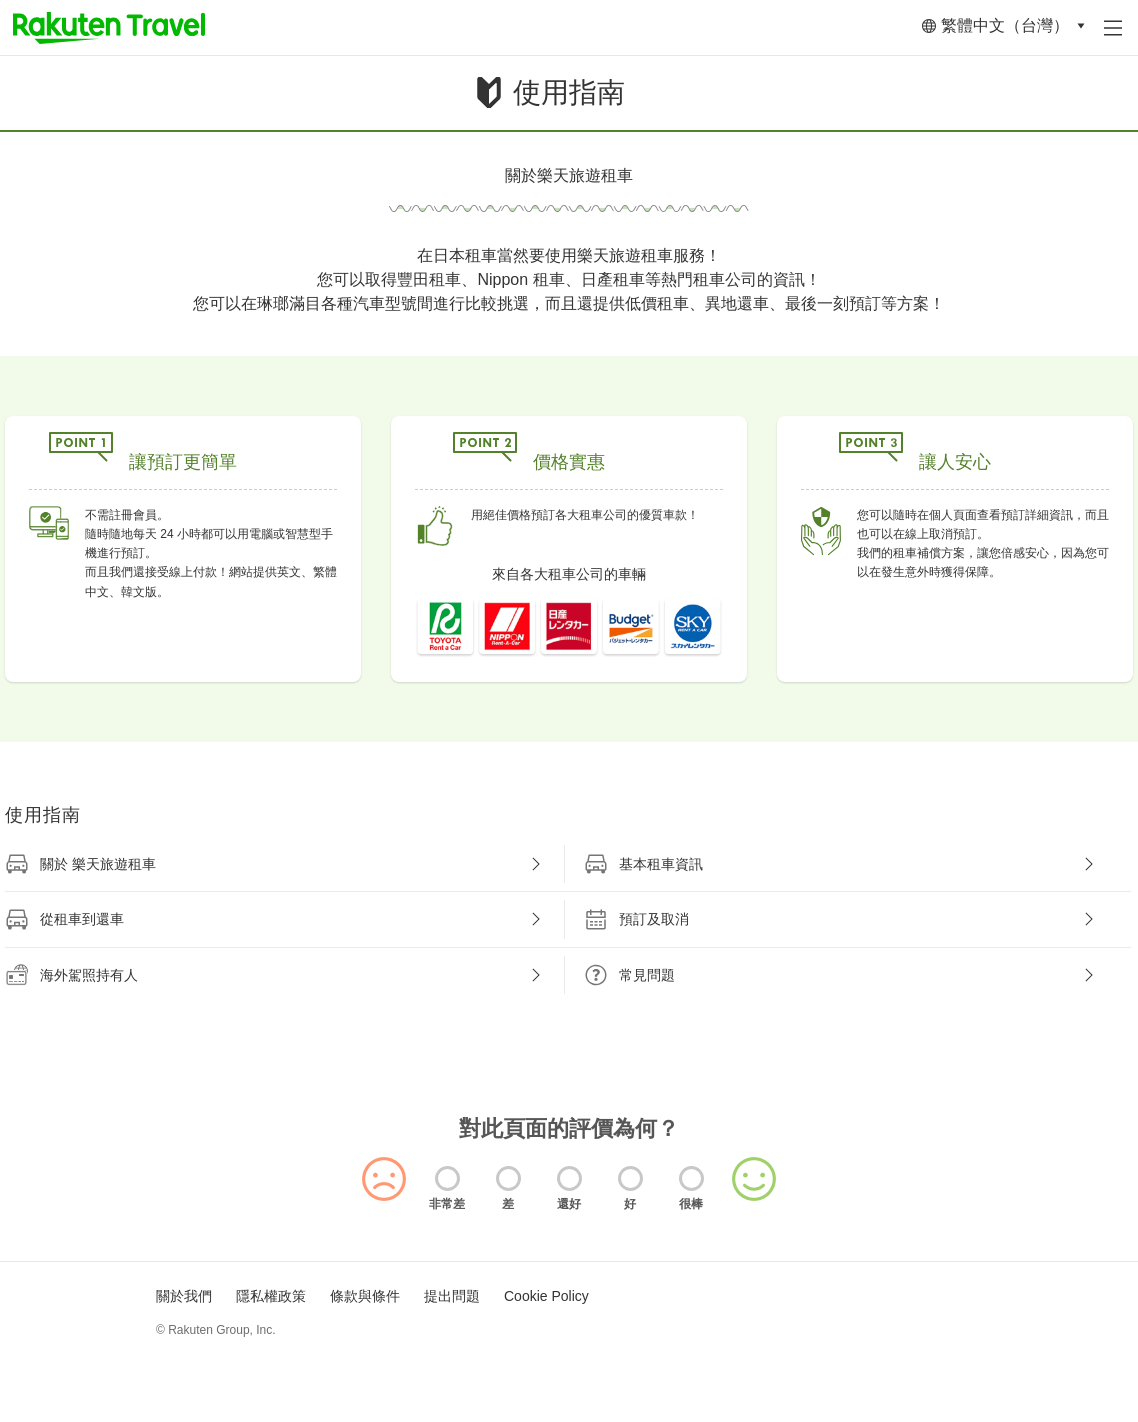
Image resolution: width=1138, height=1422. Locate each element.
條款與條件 (365, 1296)
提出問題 (452, 1296)
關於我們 (184, 1296)
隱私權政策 (271, 1296)
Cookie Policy (546, 1296)
